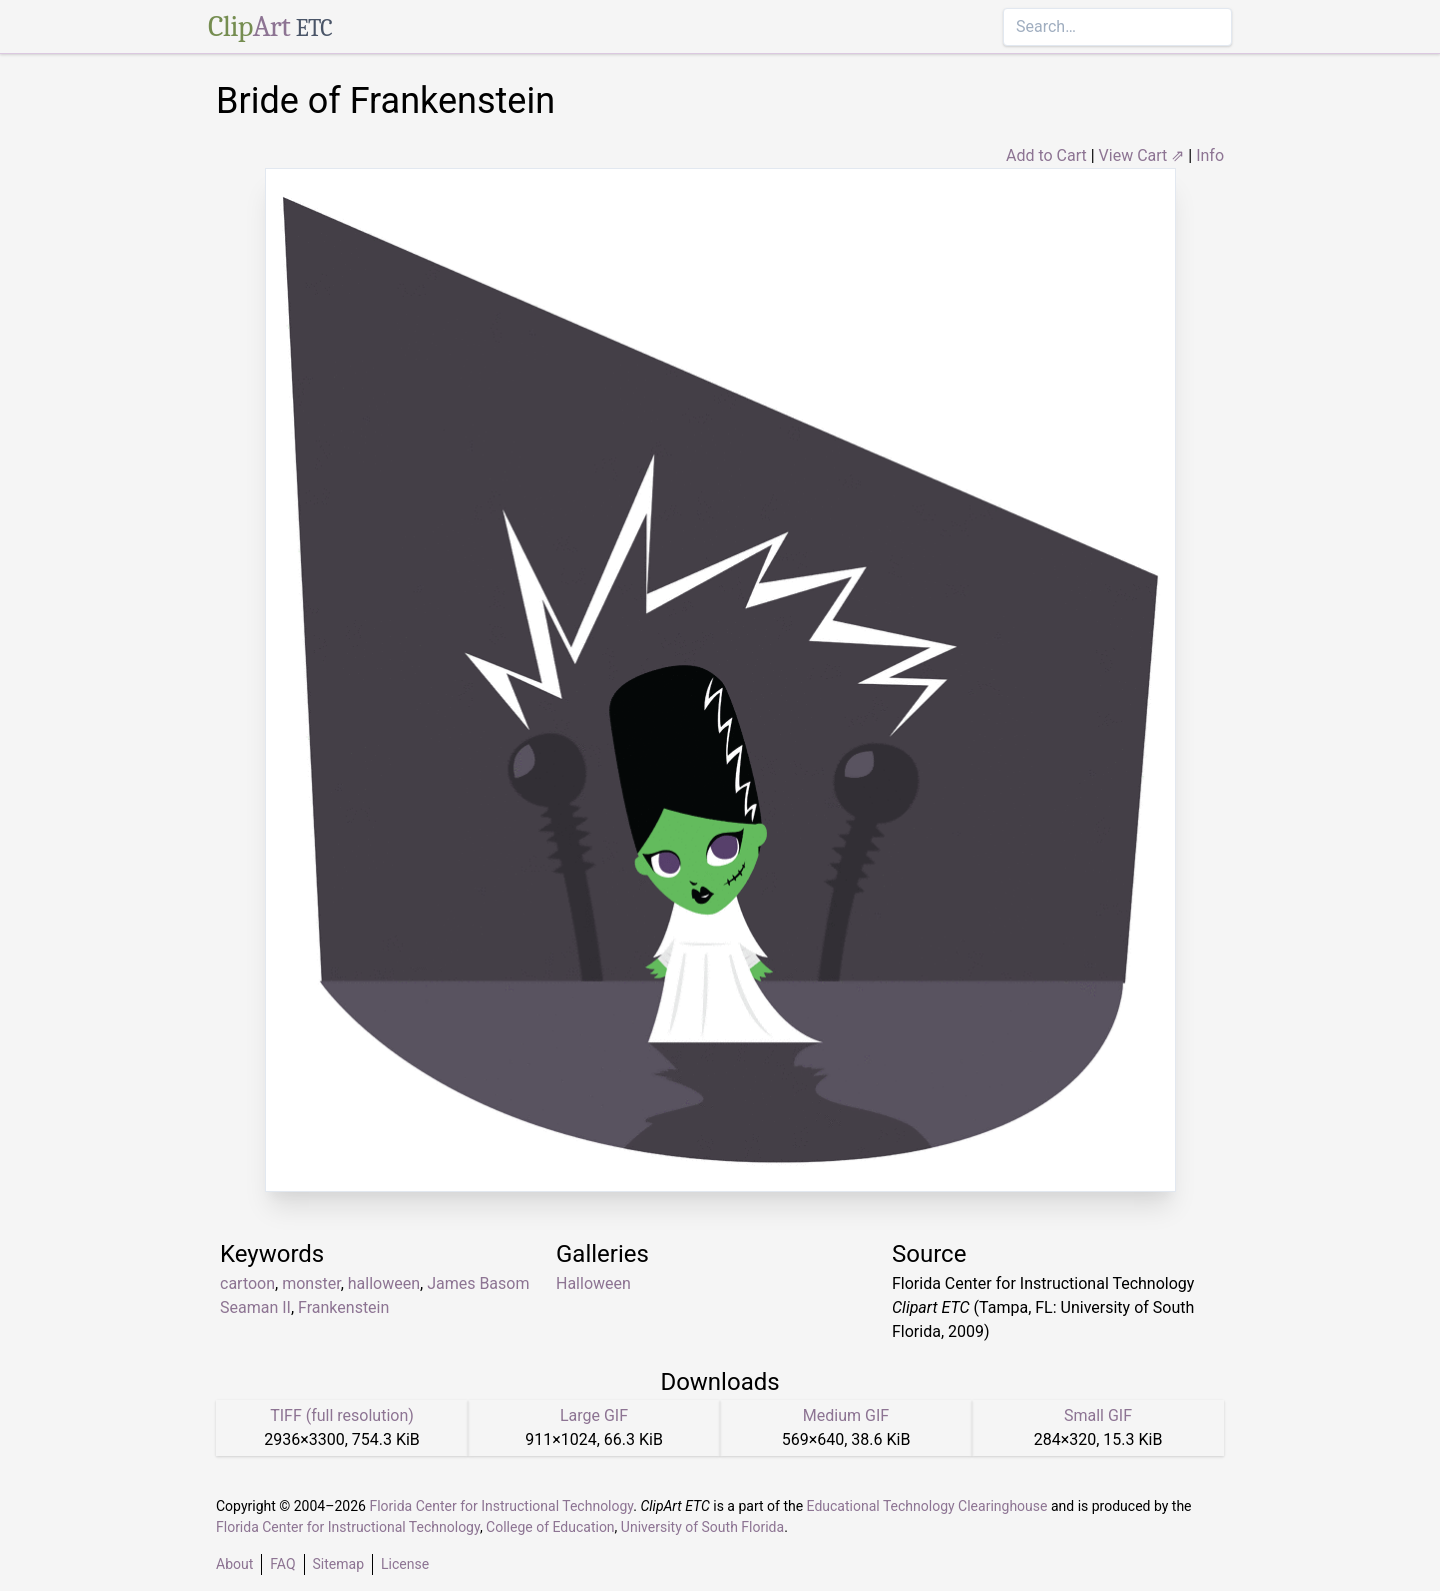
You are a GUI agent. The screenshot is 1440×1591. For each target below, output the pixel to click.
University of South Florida (702, 1527)
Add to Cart (1046, 155)
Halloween (593, 1283)
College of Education (550, 1527)
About (234, 1564)
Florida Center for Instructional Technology (501, 1506)
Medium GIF (846, 1415)
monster (311, 1283)
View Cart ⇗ (1142, 155)
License (405, 1564)
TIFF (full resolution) (342, 1415)
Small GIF (1098, 1415)
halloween (384, 1283)
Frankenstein (343, 1307)
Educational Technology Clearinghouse (927, 1506)
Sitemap (338, 1564)
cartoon (247, 1283)
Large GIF (594, 1415)
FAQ (282, 1564)
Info (1210, 155)
